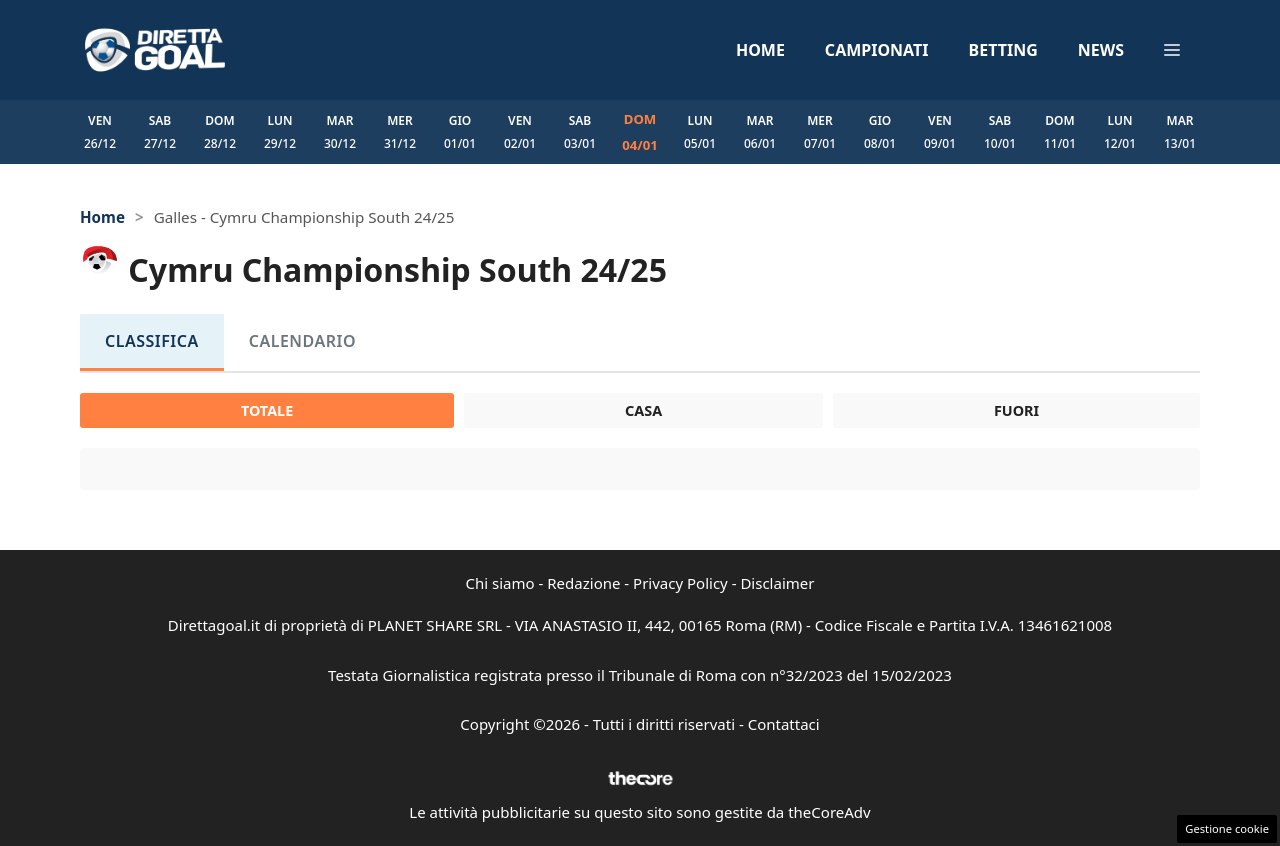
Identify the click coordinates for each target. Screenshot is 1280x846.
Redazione (583, 583)
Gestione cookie (1227, 828)
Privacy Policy (680, 583)
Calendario (302, 341)
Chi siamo (500, 583)
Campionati (877, 50)
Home (760, 50)
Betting (1003, 50)
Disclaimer (777, 583)
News (1101, 50)
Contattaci (784, 724)
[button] (1172, 50)
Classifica (152, 341)
